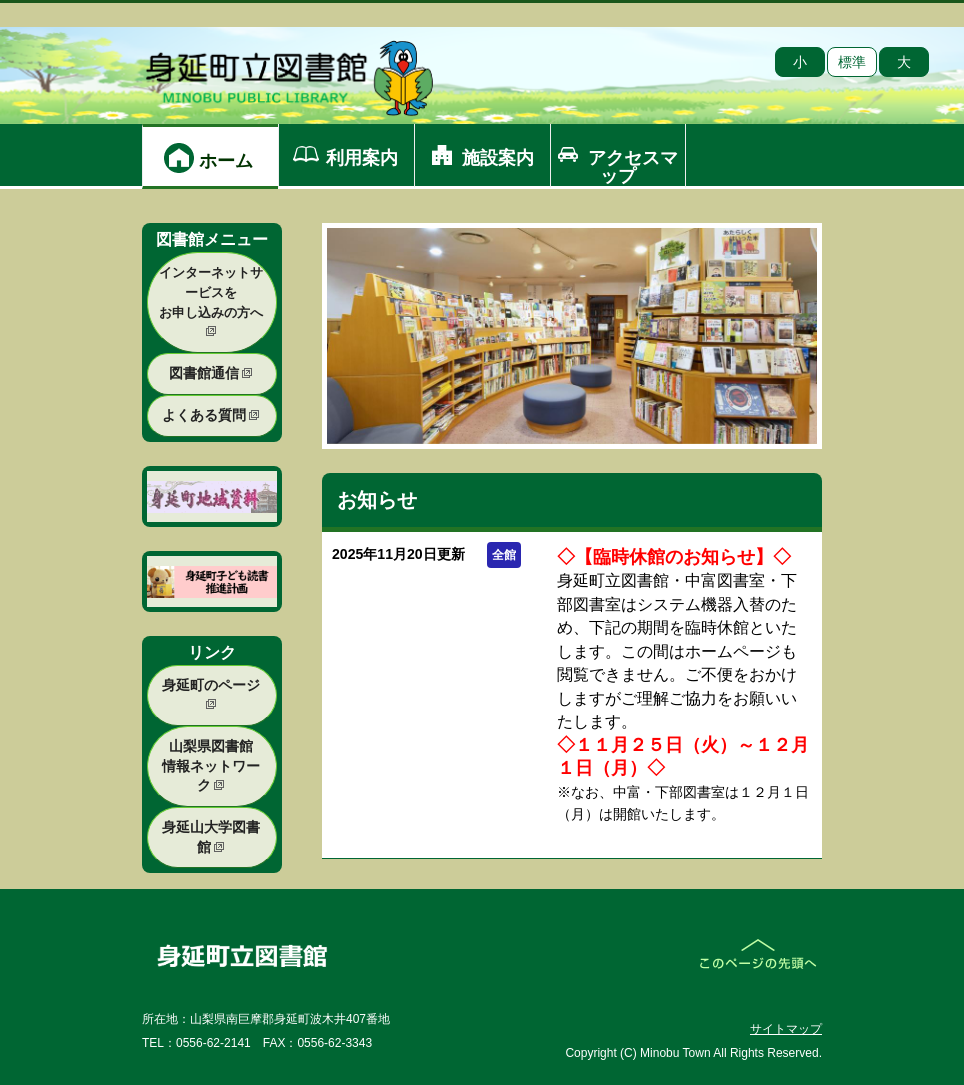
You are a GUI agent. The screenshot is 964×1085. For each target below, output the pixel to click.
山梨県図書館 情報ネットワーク (211, 765)
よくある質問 (211, 415)
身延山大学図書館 (211, 837)
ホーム (226, 161)
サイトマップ (786, 1029)
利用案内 (362, 158)
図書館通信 (211, 373)
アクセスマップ (633, 167)
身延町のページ (211, 693)
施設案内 (498, 158)
